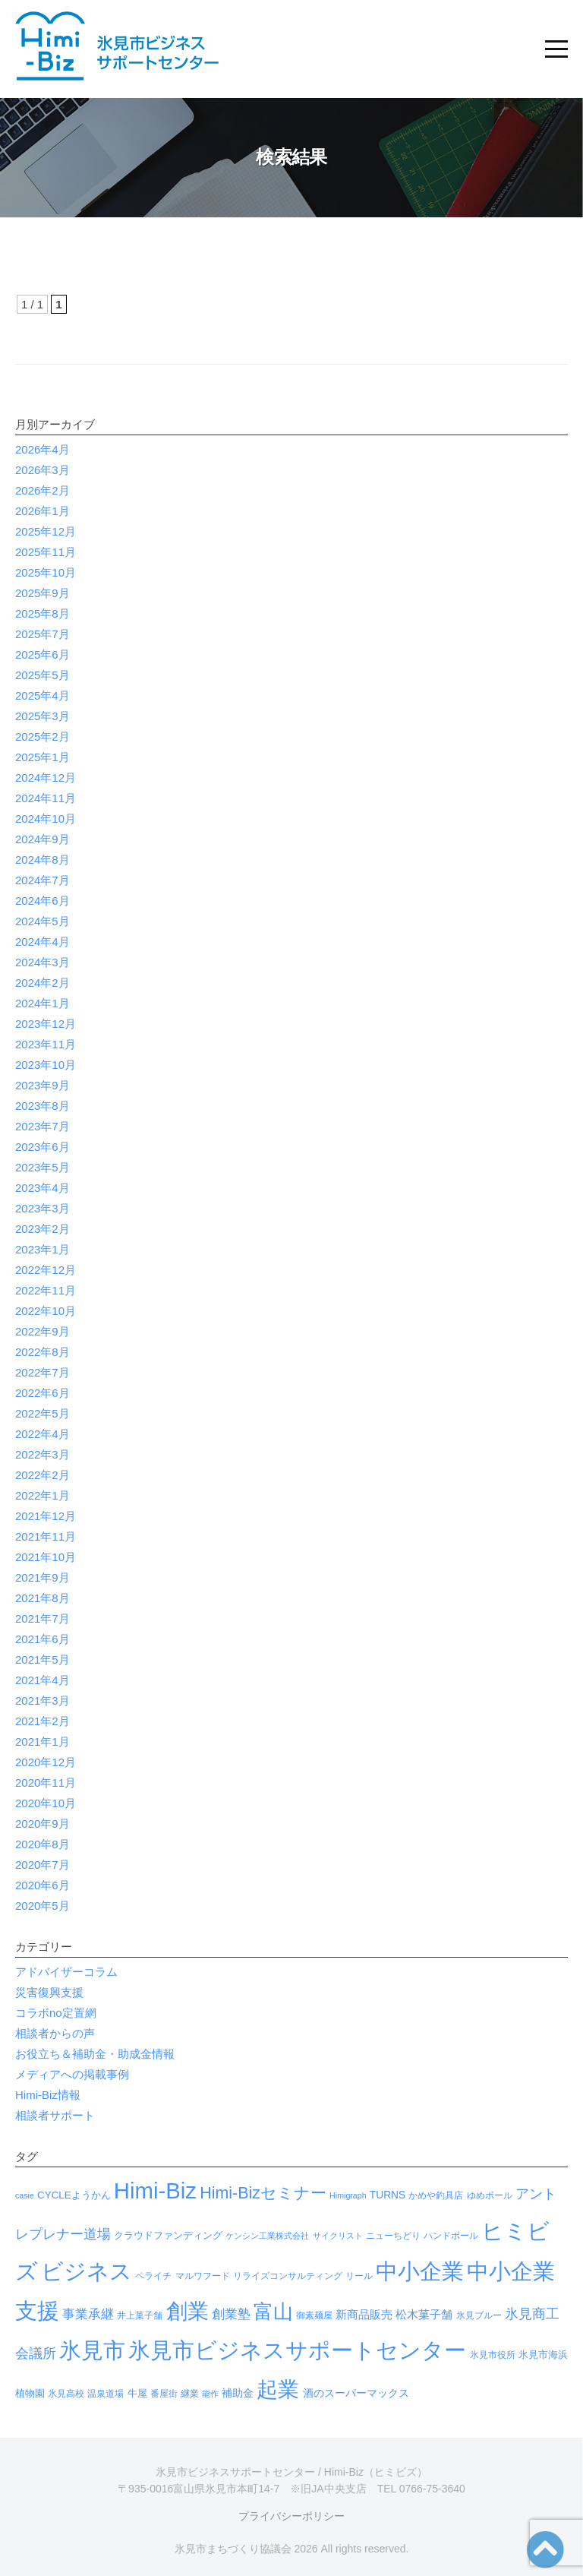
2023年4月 (42, 1187)
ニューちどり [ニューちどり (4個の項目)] (393, 2235)
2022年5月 (42, 1413)
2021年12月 (45, 1515)
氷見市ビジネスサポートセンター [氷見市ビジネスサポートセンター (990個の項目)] (297, 2350)
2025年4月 (42, 695)
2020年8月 (42, 1844)
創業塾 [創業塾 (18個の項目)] (231, 2314)
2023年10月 (45, 1064)
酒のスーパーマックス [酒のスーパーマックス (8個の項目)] (356, 2393)
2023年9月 (42, 1085)
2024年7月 (42, 880)
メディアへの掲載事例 (72, 2074)
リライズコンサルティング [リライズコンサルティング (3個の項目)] (287, 2275)
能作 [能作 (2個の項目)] (210, 2393)
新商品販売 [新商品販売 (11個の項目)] (364, 2314)
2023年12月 (45, 1023)
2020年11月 (45, 1782)
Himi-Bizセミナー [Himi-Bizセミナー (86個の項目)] (263, 2193)
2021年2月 (42, 1721)
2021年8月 (42, 1597)
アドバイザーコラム (66, 1971)
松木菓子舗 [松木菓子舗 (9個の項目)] (423, 2315)
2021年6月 (42, 1639)
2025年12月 (45, 531)
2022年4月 (42, 1433)
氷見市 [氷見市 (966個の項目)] (92, 2350)
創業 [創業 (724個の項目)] (187, 2311)
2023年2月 (42, 1228)
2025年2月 (42, 736)
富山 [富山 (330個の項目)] (273, 2311)
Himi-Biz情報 (47, 2094)
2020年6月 (42, 1885)
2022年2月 (42, 1474)
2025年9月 (42, 592)
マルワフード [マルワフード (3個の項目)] (202, 2275)
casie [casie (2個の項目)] (24, 2195)
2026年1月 (42, 510)
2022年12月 (45, 1269)
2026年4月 (42, 449)
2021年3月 (42, 1700)
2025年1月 (42, 757)
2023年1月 (42, 1249)
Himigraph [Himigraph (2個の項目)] (348, 2195)
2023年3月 (42, 1208)
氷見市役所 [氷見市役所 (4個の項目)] (492, 2355)
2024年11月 (45, 798)
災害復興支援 (49, 1992)
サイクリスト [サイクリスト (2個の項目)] (338, 2235)
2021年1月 (42, 1741)
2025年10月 (45, 572)
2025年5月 (42, 674)
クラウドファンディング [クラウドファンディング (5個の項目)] (168, 2235)
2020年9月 (42, 1823)
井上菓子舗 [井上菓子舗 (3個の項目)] (139, 2315)
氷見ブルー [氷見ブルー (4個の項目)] (479, 2315)
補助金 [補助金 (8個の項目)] (238, 2393)
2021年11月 (45, 1536)
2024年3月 (42, 962)
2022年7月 (42, 1372)
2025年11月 (45, 551)
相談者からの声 (55, 2033)
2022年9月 (42, 1331)
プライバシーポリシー (291, 2516)
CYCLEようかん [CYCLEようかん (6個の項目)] (74, 2195)
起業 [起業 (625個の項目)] (278, 2389)
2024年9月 (42, 839)
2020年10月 (45, 1803)
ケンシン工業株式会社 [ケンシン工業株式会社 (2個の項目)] (267, 2235)
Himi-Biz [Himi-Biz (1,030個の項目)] (155, 2190)
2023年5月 (42, 1167)
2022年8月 (42, 1351)
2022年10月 (45, 1310)
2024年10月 (45, 818)
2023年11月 (45, 1044)
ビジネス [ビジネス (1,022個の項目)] (86, 2271)
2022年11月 (45, 1290)
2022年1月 (42, 1495)
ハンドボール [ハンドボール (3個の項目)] (451, 2235)
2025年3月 (42, 716)
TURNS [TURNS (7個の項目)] (387, 2195)
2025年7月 (42, 633)
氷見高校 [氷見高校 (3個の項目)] (66, 2393)
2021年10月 (45, 1556)
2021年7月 (42, 1618)
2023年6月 (42, 1146)
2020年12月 (45, 1762)
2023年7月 (42, 1126)
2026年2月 (42, 490)
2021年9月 (42, 1577)
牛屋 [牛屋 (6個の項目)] (137, 2393)
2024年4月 (42, 941)
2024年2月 (42, 982)
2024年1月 (42, 1003)
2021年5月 (42, 1659)
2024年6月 (42, 900)
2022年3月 (42, 1454)
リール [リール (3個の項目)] (359, 2275)
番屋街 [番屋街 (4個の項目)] (164, 2393)
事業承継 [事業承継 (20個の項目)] (88, 2314)
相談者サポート (55, 2115)
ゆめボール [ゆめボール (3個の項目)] (489, 2195)
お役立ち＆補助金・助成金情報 (95, 2053)
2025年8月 (42, 613)
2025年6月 (42, 654)
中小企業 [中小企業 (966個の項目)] (420, 2271)
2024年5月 (42, 921)
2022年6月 (42, 1392)
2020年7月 (42, 1864)
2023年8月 (42, 1105)
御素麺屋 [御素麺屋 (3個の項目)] (314, 2315)
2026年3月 (42, 469)
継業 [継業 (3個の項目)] (190, 2393)
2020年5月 (42, 1905)
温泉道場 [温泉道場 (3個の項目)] (105, 2393)
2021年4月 (42, 1680)
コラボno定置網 (55, 2012)
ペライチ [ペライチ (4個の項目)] (153, 2276)
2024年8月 (42, 859)
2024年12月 (45, 777)
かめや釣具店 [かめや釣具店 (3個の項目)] (435, 2195)
